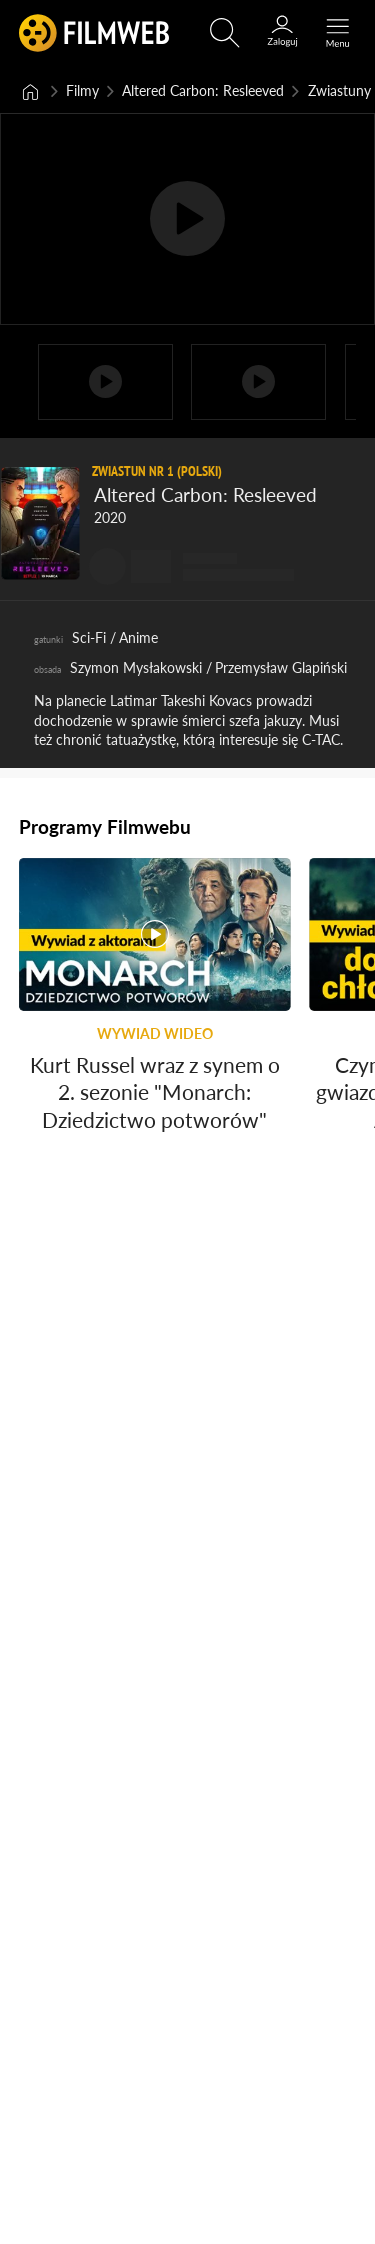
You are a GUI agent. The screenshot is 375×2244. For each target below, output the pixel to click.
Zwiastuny (339, 90)
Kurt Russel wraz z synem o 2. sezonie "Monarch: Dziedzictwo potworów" (155, 1098)
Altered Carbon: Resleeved (203, 90)
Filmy (82, 90)
